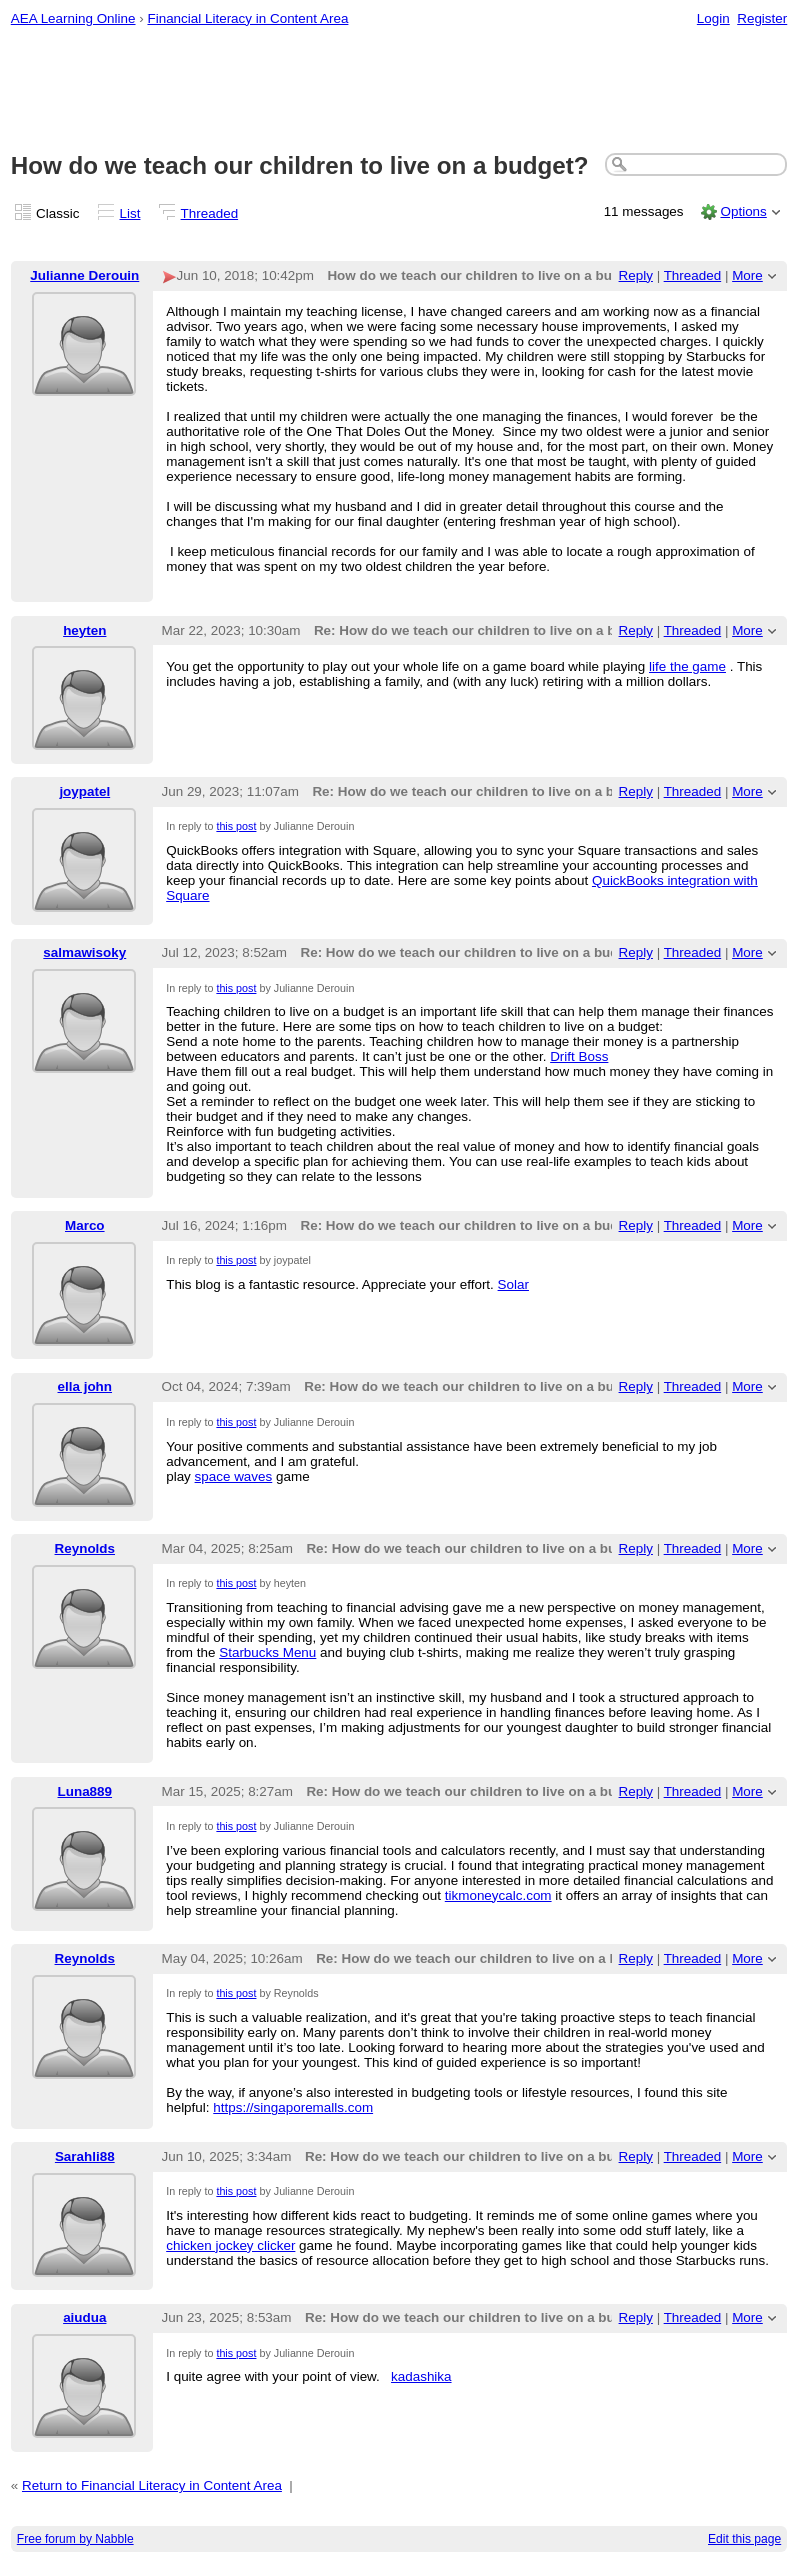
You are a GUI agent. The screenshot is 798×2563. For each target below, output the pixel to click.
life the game (687, 666)
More (747, 275)
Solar (513, 1284)
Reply (636, 275)
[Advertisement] (399, 91)
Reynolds (85, 1548)
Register (762, 18)
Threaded (210, 213)
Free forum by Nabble (75, 2539)
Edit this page (744, 2539)
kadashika (421, 2376)
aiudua (84, 2317)
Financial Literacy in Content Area (247, 18)
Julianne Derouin (84, 275)
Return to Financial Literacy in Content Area (152, 2485)
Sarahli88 (85, 2156)
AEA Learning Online (73, 18)
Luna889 (85, 1791)
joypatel (84, 791)
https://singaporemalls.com (293, 2107)
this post (236, 826)
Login (713, 18)
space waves (234, 1476)
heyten (84, 630)
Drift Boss (579, 1056)
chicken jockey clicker (230, 2245)
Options (743, 211)
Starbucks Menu (267, 1652)
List (130, 213)
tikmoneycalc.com (498, 1895)
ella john (85, 1386)
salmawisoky (84, 952)
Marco (85, 1225)
